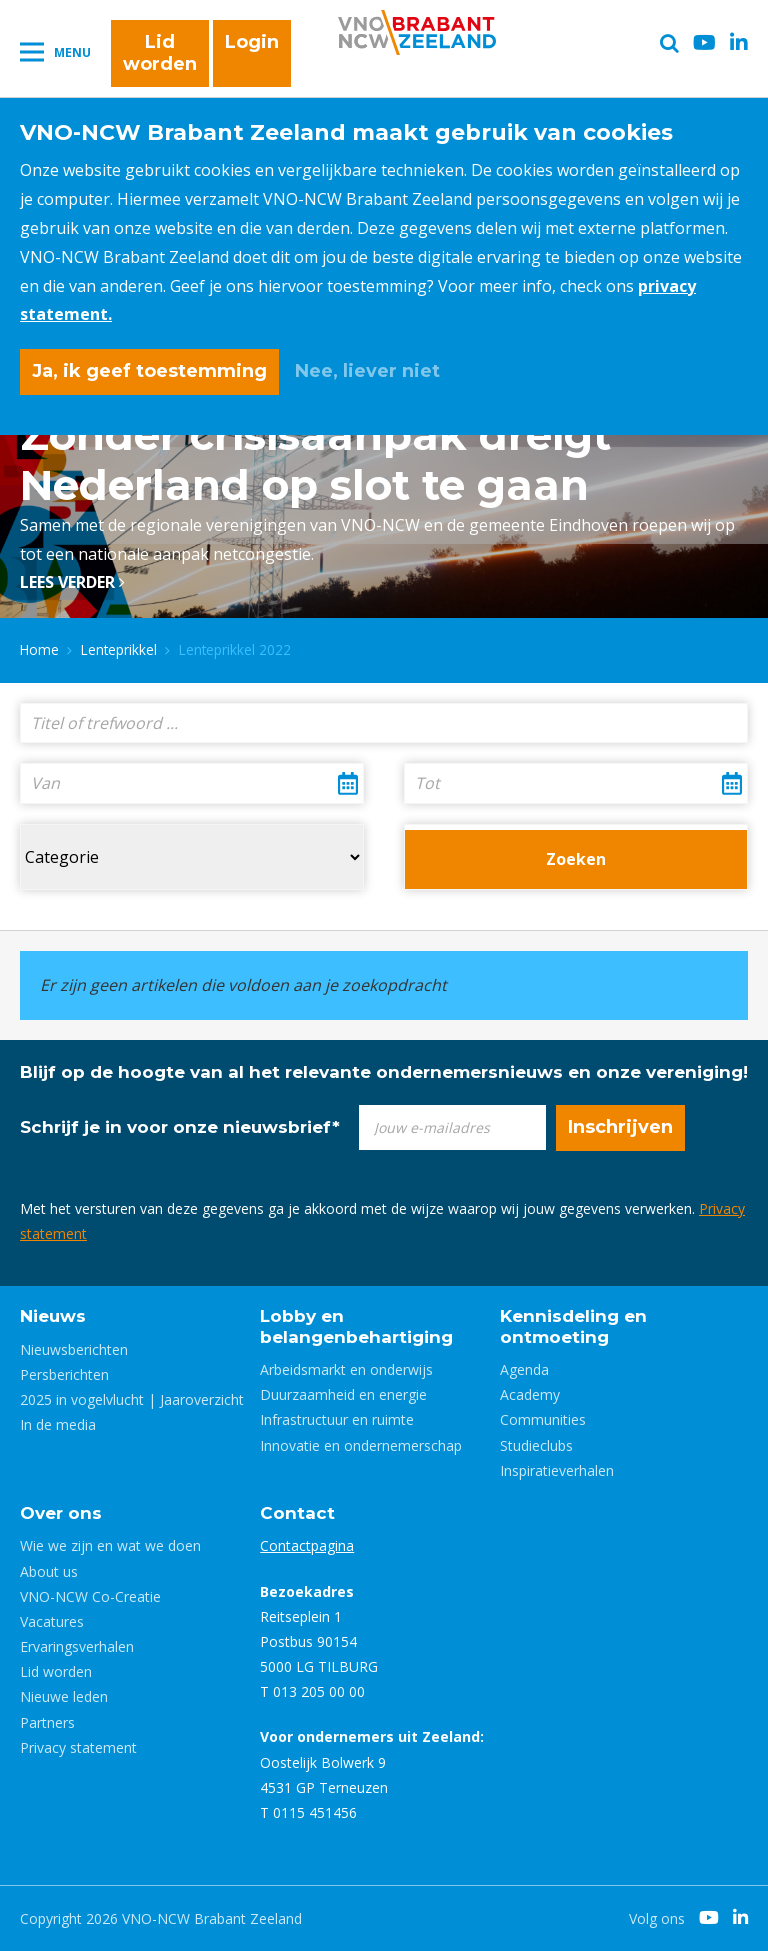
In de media (58, 1424)
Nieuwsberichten (74, 1349)
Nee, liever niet (367, 371)
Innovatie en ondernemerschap (361, 1445)
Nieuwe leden (64, 1696)
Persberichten (64, 1374)
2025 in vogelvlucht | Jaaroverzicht (132, 1399)
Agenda (524, 1369)
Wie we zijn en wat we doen (110, 1545)
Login (252, 42)
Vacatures (52, 1621)
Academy (530, 1394)
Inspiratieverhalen (557, 1470)
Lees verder (72, 582)
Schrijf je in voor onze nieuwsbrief (180, 1127)
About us (49, 1571)
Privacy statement (78, 1747)
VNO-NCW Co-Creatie (90, 1596)
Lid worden (160, 53)
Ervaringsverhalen (77, 1646)
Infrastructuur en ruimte (337, 1419)
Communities (543, 1419)
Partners (47, 1722)
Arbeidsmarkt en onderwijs (346, 1369)
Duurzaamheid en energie (343, 1394)
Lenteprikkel (119, 649)
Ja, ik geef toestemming (149, 371)
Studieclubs (536, 1445)
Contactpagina (307, 1545)
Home (39, 649)
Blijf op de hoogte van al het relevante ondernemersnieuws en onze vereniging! (384, 1072)
